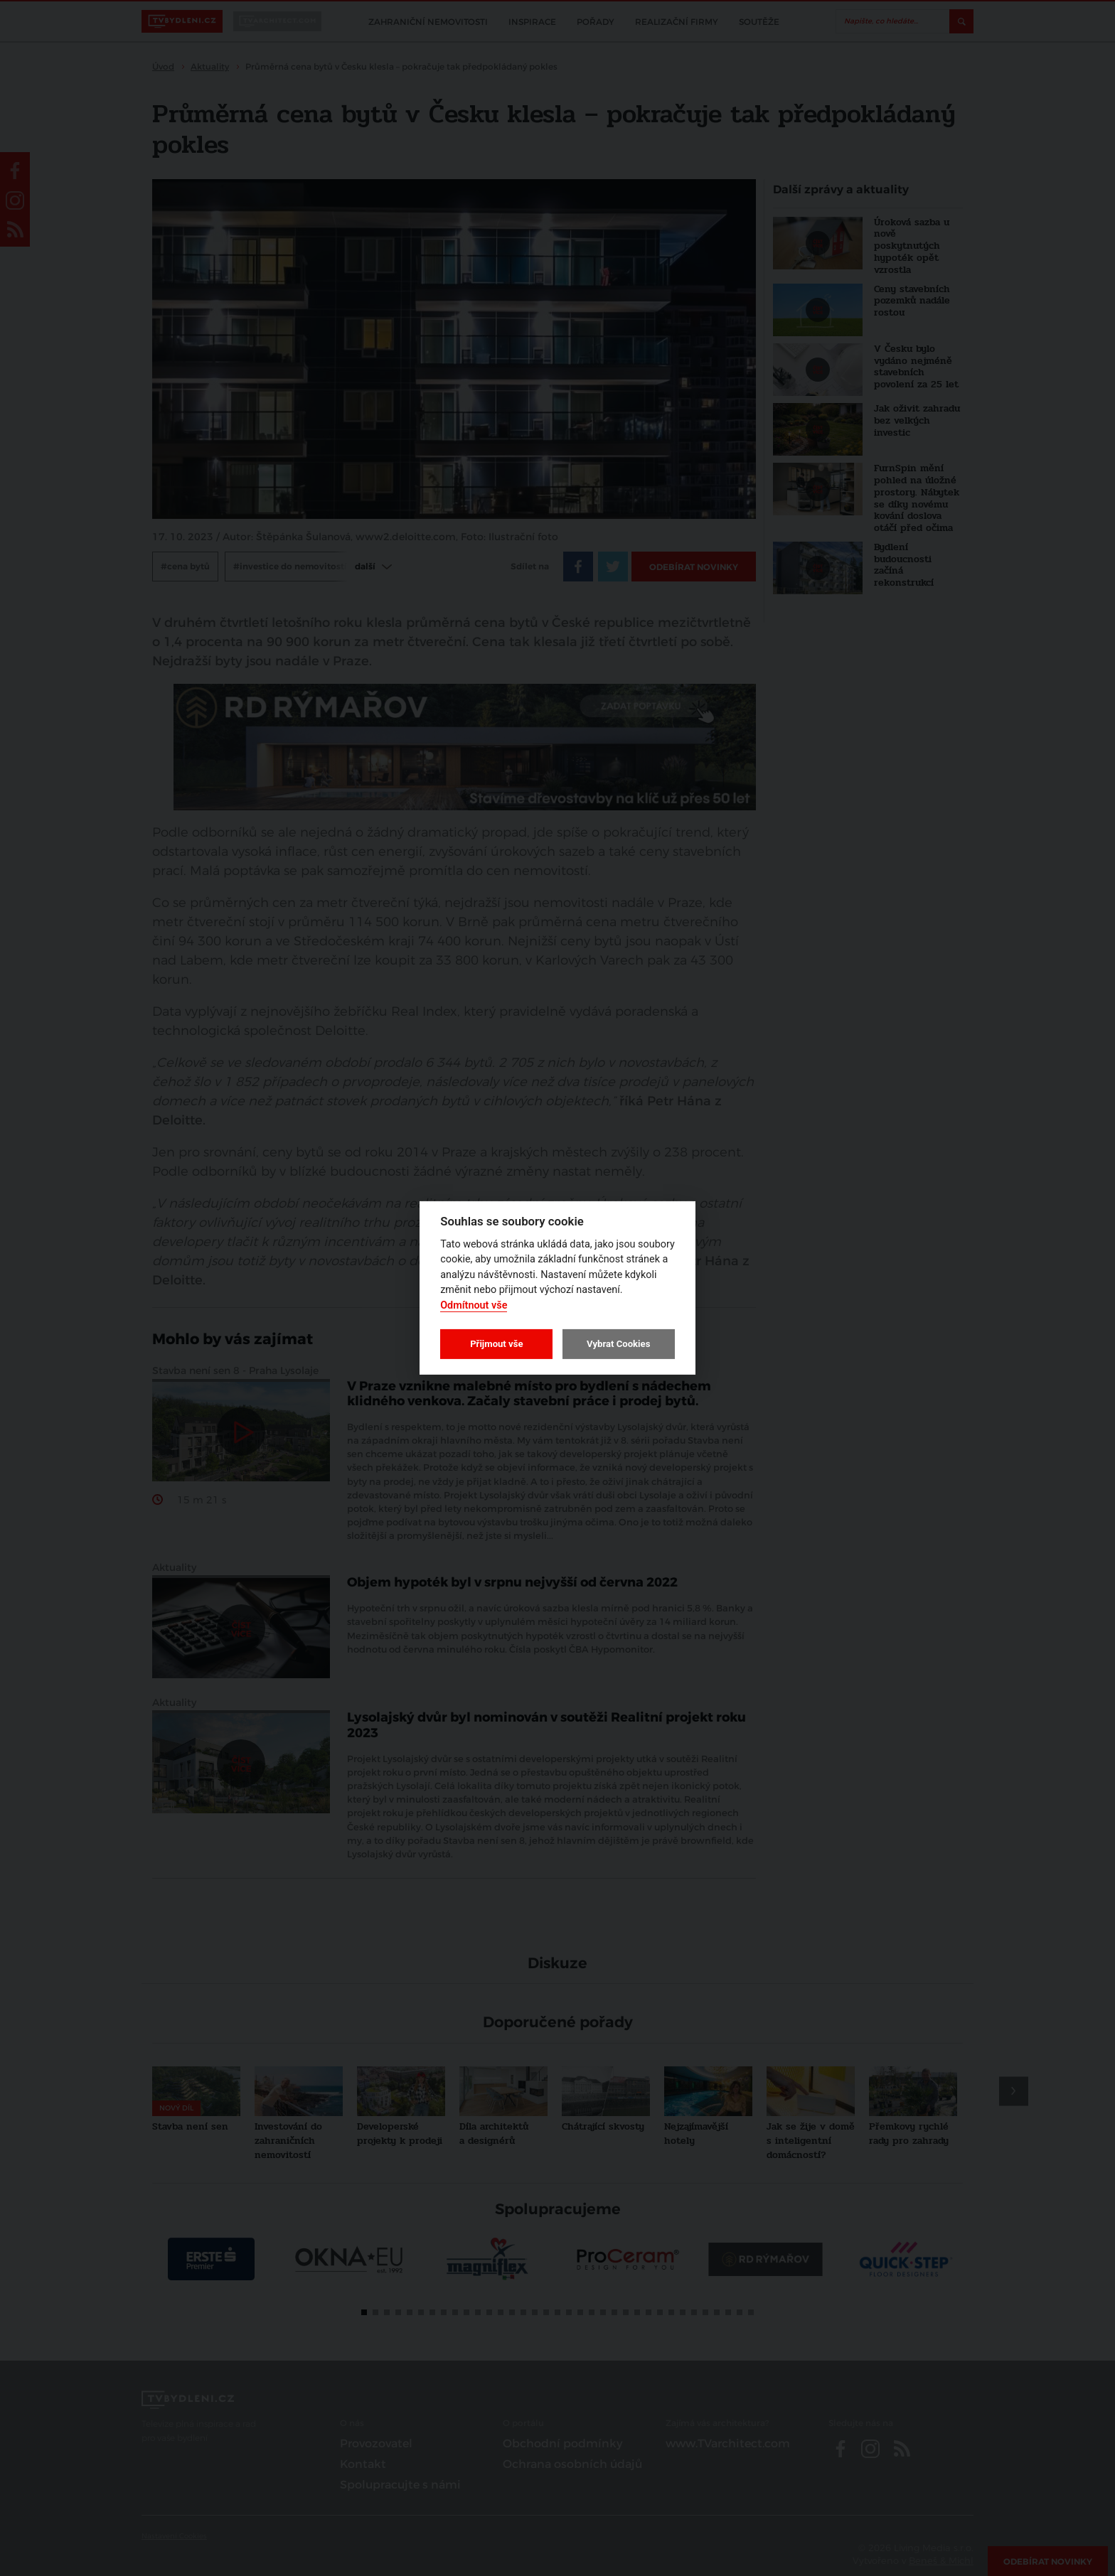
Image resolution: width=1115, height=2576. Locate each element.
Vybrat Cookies (618, 1343)
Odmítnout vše (473, 1305)
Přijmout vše (496, 1343)
